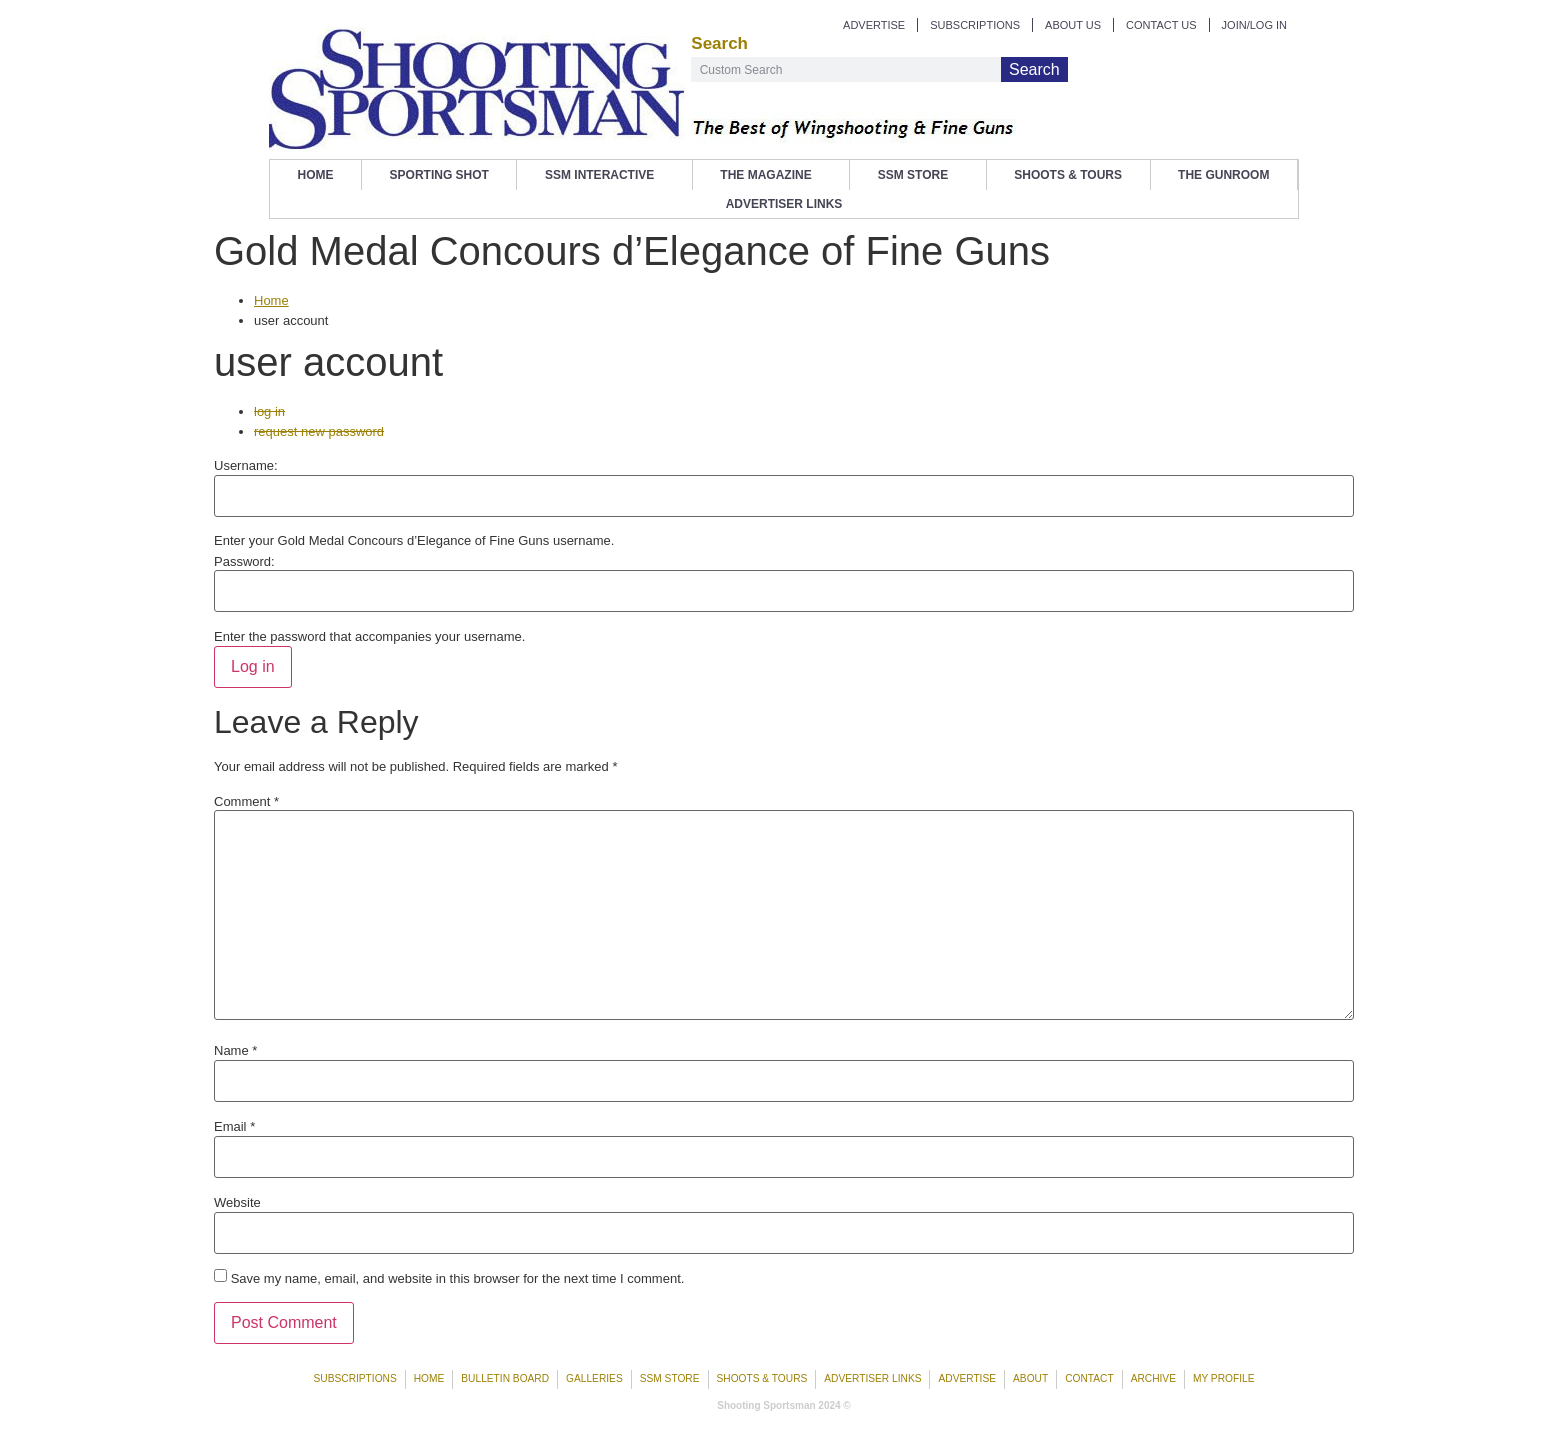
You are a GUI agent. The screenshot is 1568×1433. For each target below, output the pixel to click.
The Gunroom (1223, 175)
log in (269, 411)
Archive (1153, 1378)
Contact (1089, 1378)
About (1030, 1378)
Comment (246, 801)
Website (237, 1202)
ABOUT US (1073, 25)
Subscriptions (355, 1378)
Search (1034, 69)
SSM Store (918, 175)
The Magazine (770, 175)
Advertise (967, 1378)
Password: (244, 561)
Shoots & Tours (1068, 175)
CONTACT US (1161, 25)
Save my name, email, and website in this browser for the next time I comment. (458, 1278)
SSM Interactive (604, 175)
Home (316, 175)
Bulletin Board (505, 1378)
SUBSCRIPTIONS (975, 25)
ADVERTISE (874, 25)
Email (234, 1126)
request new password (319, 431)
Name (235, 1050)
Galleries (594, 1378)
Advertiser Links (784, 204)
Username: (246, 465)
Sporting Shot (439, 175)
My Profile (1224, 1378)
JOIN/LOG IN (1254, 25)
